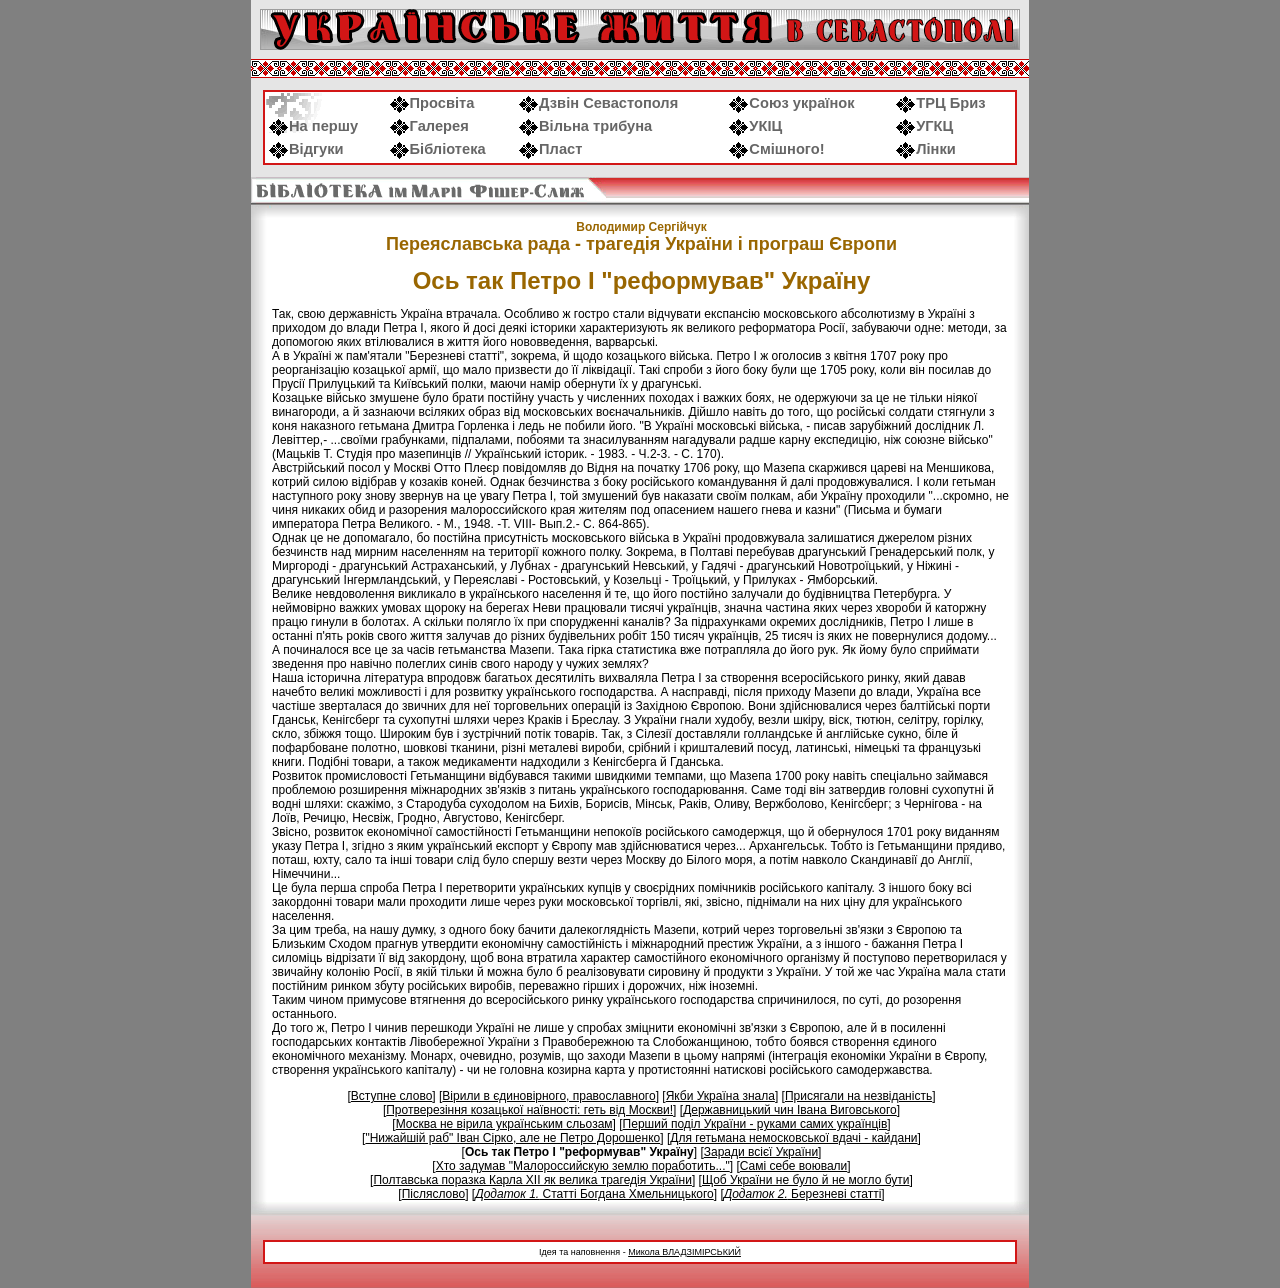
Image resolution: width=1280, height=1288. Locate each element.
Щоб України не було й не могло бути (806, 1180)
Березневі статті (803, 1194)
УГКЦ (924, 126)
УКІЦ (755, 126)
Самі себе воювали (794, 1166)
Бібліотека (438, 149)
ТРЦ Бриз (940, 103)
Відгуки (306, 149)
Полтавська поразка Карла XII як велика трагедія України (532, 1180)
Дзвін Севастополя (598, 103)
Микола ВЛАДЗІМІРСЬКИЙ (684, 1252)
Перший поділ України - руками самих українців (755, 1124)
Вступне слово (392, 1096)
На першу (313, 126)
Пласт (550, 149)
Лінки (926, 149)
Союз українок (791, 103)
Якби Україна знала (720, 1096)
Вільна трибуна (585, 126)
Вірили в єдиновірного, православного (548, 1096)
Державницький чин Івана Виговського (790, 1110)
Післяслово (434, 1194)
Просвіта (432, 103)
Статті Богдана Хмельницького (594, 1194)
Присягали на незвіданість (858, 1096)
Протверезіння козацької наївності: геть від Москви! (529, 1110)
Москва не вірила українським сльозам (504, 1124)
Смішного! (776, 149)
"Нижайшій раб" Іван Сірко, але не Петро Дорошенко (512, 1138)
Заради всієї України (761, 1152)
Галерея (429, 126)
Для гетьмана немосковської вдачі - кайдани (793, 1138)
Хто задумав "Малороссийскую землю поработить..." (583, 1166)
